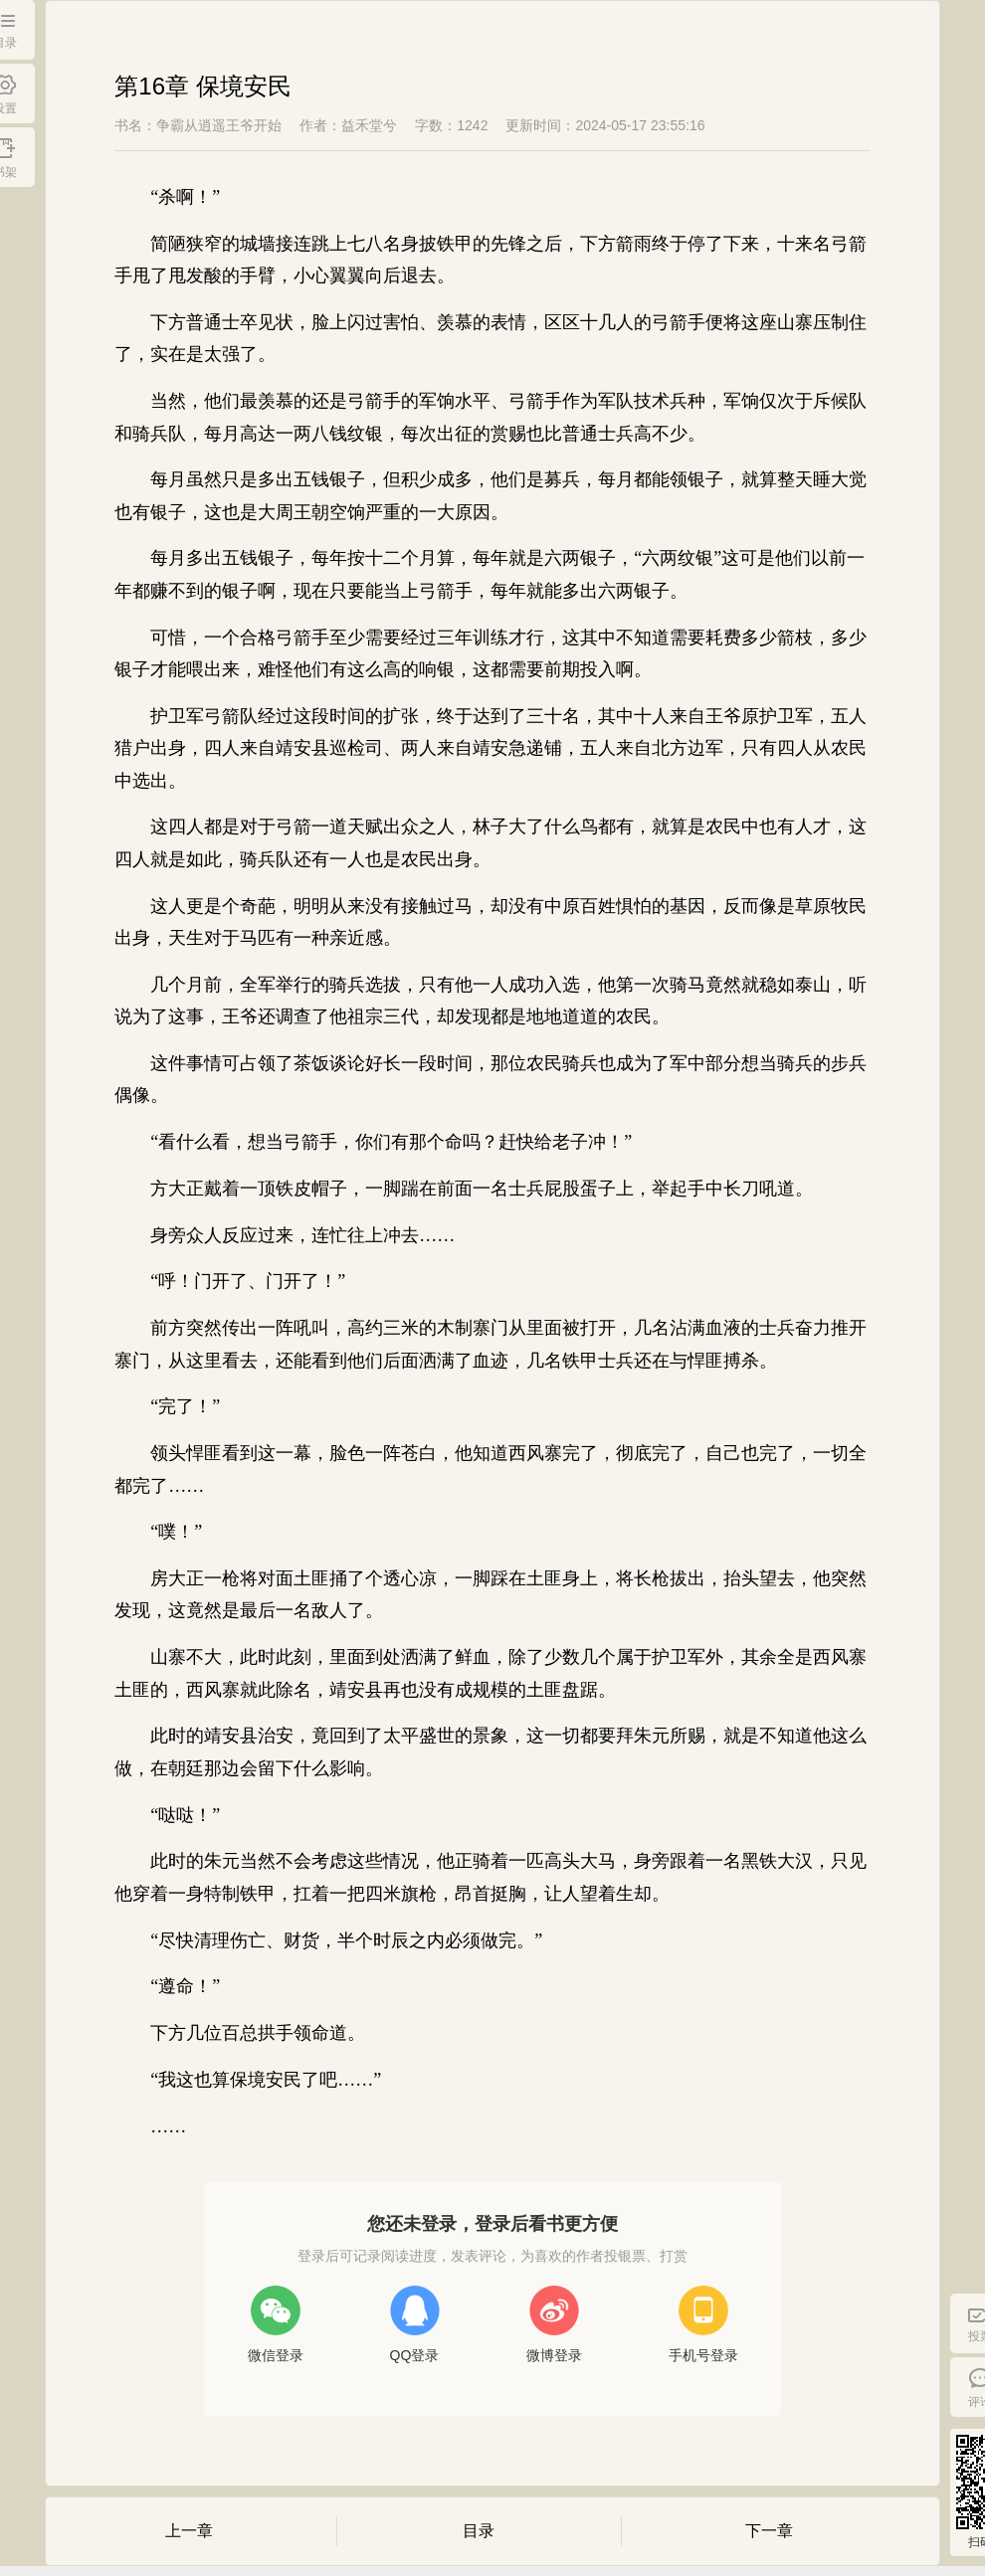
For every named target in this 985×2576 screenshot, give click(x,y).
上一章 (189, 2530)
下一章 (769, 2530)
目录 (478, 2530)
